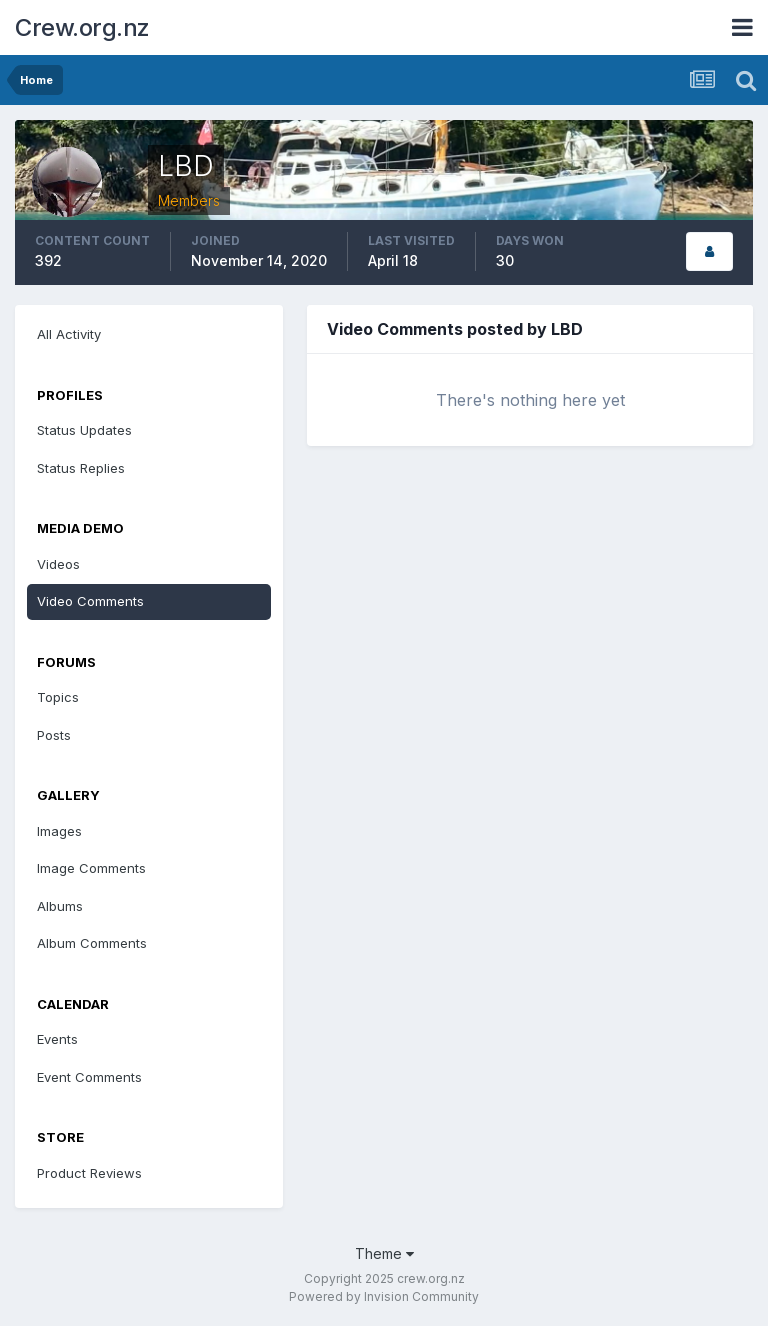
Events (57, 1039)
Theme (384, 1253)
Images (59, 831)
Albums (60, 906)
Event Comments (89, 1077)
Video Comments (90, 601)
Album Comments (92, 943)
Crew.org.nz (82, 27)
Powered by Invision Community (384, 1296)
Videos (58, 564)
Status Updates (84, 430)
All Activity (69, 334)
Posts (54, 735)
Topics (58, 697)
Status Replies (81, 468)
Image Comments (91, 868)
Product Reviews (89, 1173)
